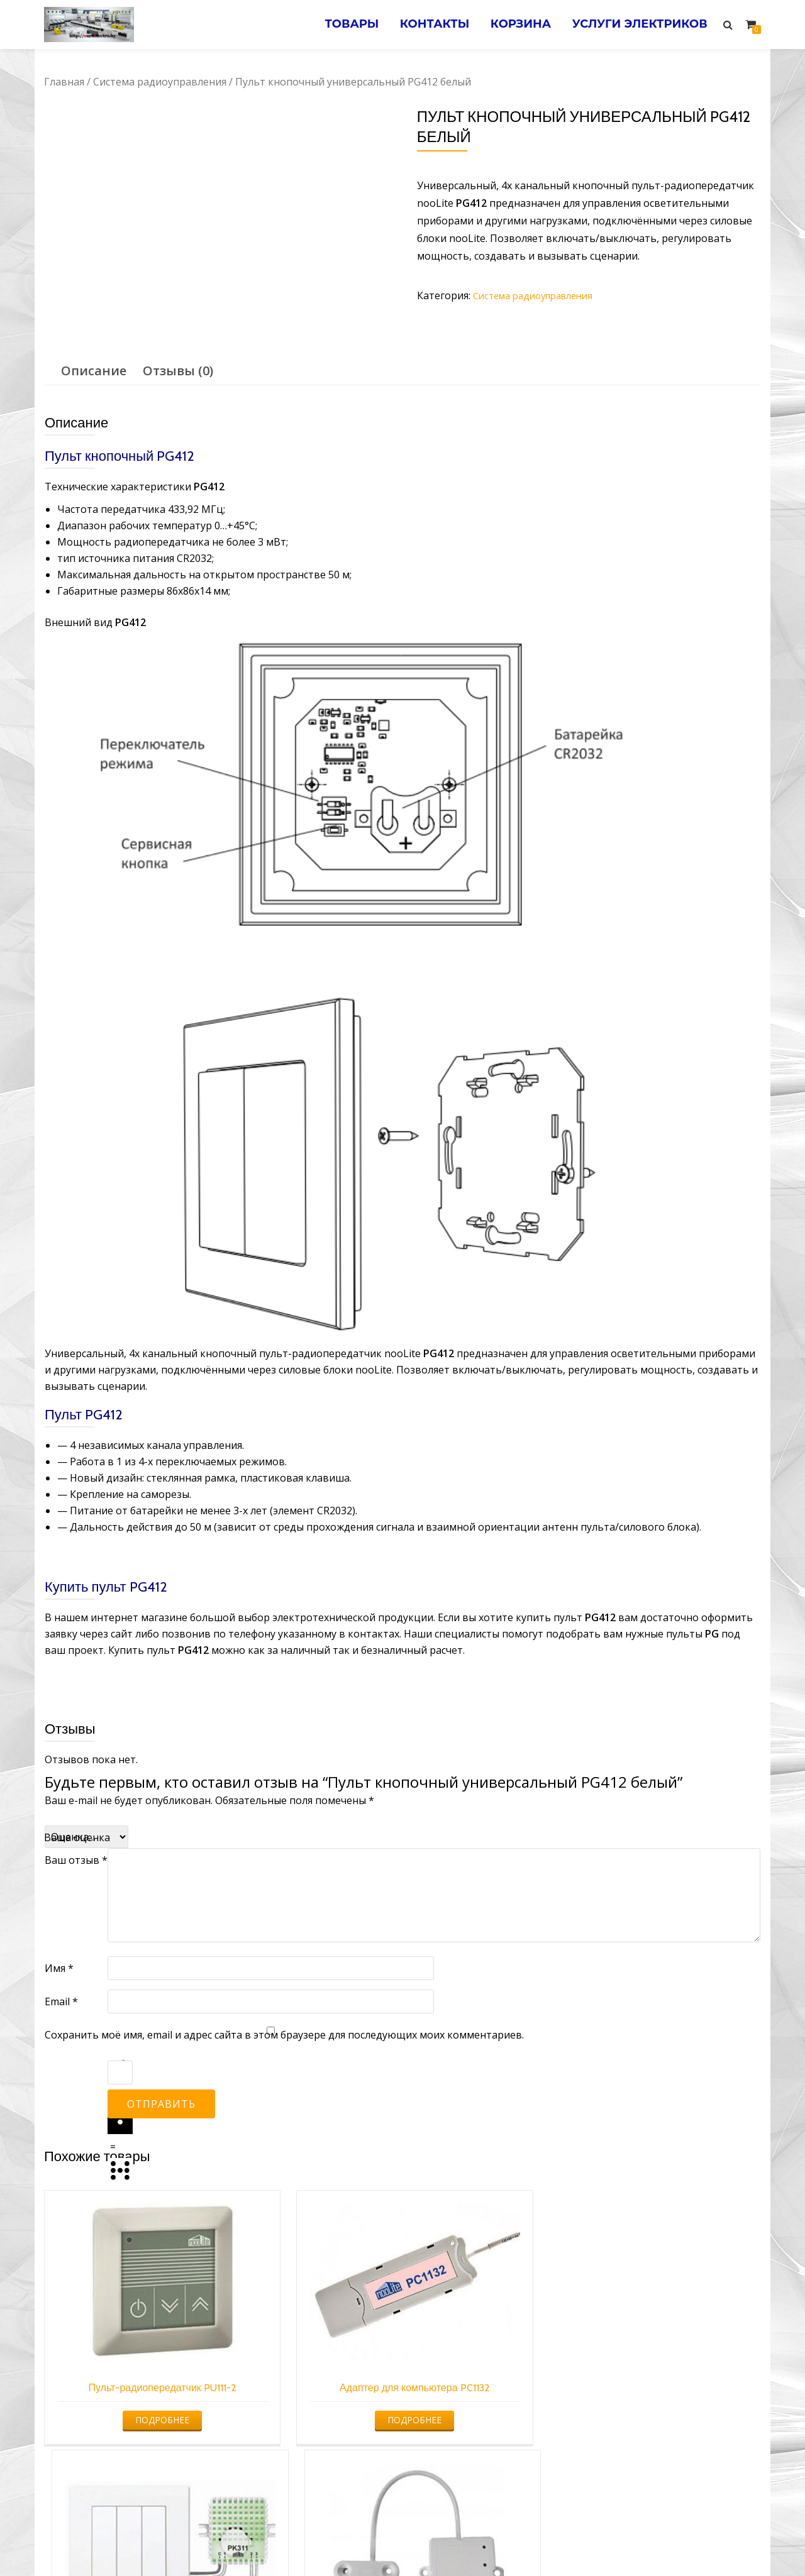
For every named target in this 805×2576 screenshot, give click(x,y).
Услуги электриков (637, 24)
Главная (64, 82)
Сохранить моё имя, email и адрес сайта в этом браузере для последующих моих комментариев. (284, 2035)
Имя (59, 1968)
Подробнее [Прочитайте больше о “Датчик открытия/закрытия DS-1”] (675, 2381)
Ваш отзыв (76, 1860)
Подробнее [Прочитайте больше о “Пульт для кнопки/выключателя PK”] (492, 2381)
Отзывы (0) (178, 370)
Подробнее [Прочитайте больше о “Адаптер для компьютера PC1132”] (309, 2381)
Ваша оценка (77, 1837)
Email (61, 2001)
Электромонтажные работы (493, 2541)
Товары (336, 24)
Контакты (423, 24)
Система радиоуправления (159, 82)
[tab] (93, 370)
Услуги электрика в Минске (309, 2541)
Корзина (514, 24)
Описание (93, 370)
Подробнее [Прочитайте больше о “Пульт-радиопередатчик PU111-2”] (126, 2381)
